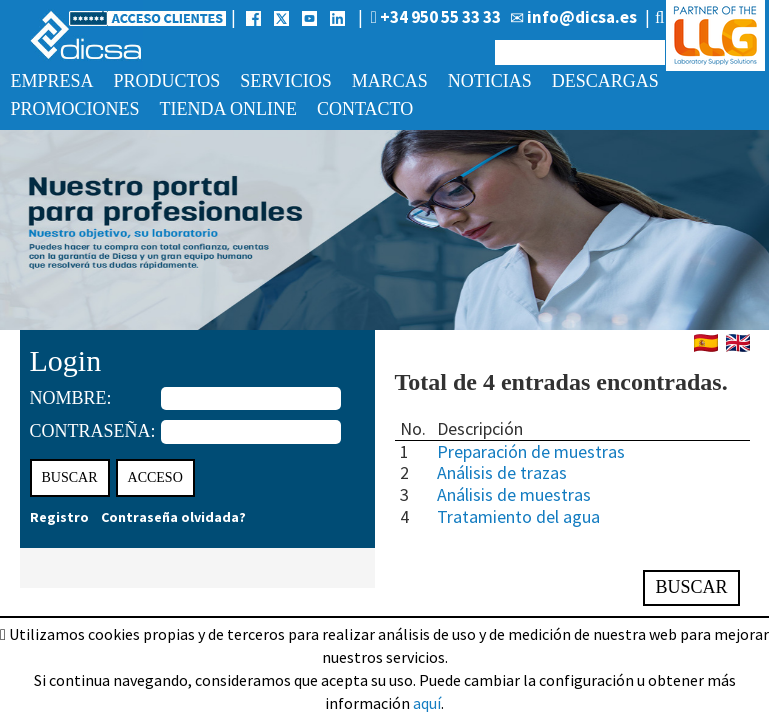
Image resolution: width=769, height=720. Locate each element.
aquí (427, 703)
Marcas (390, 81)
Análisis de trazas (502, 472)
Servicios (286, 81)
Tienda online (228, 109)
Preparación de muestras (531, 451)
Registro (59, 517)
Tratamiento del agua (518, 516)
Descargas (605, 81)
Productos (167, 81)
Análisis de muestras (514, 494)
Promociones (75, 109)
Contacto (365, 109)
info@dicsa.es (573, 17)
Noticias (490, 81)
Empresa (52, 81)
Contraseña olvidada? (173, 517)
